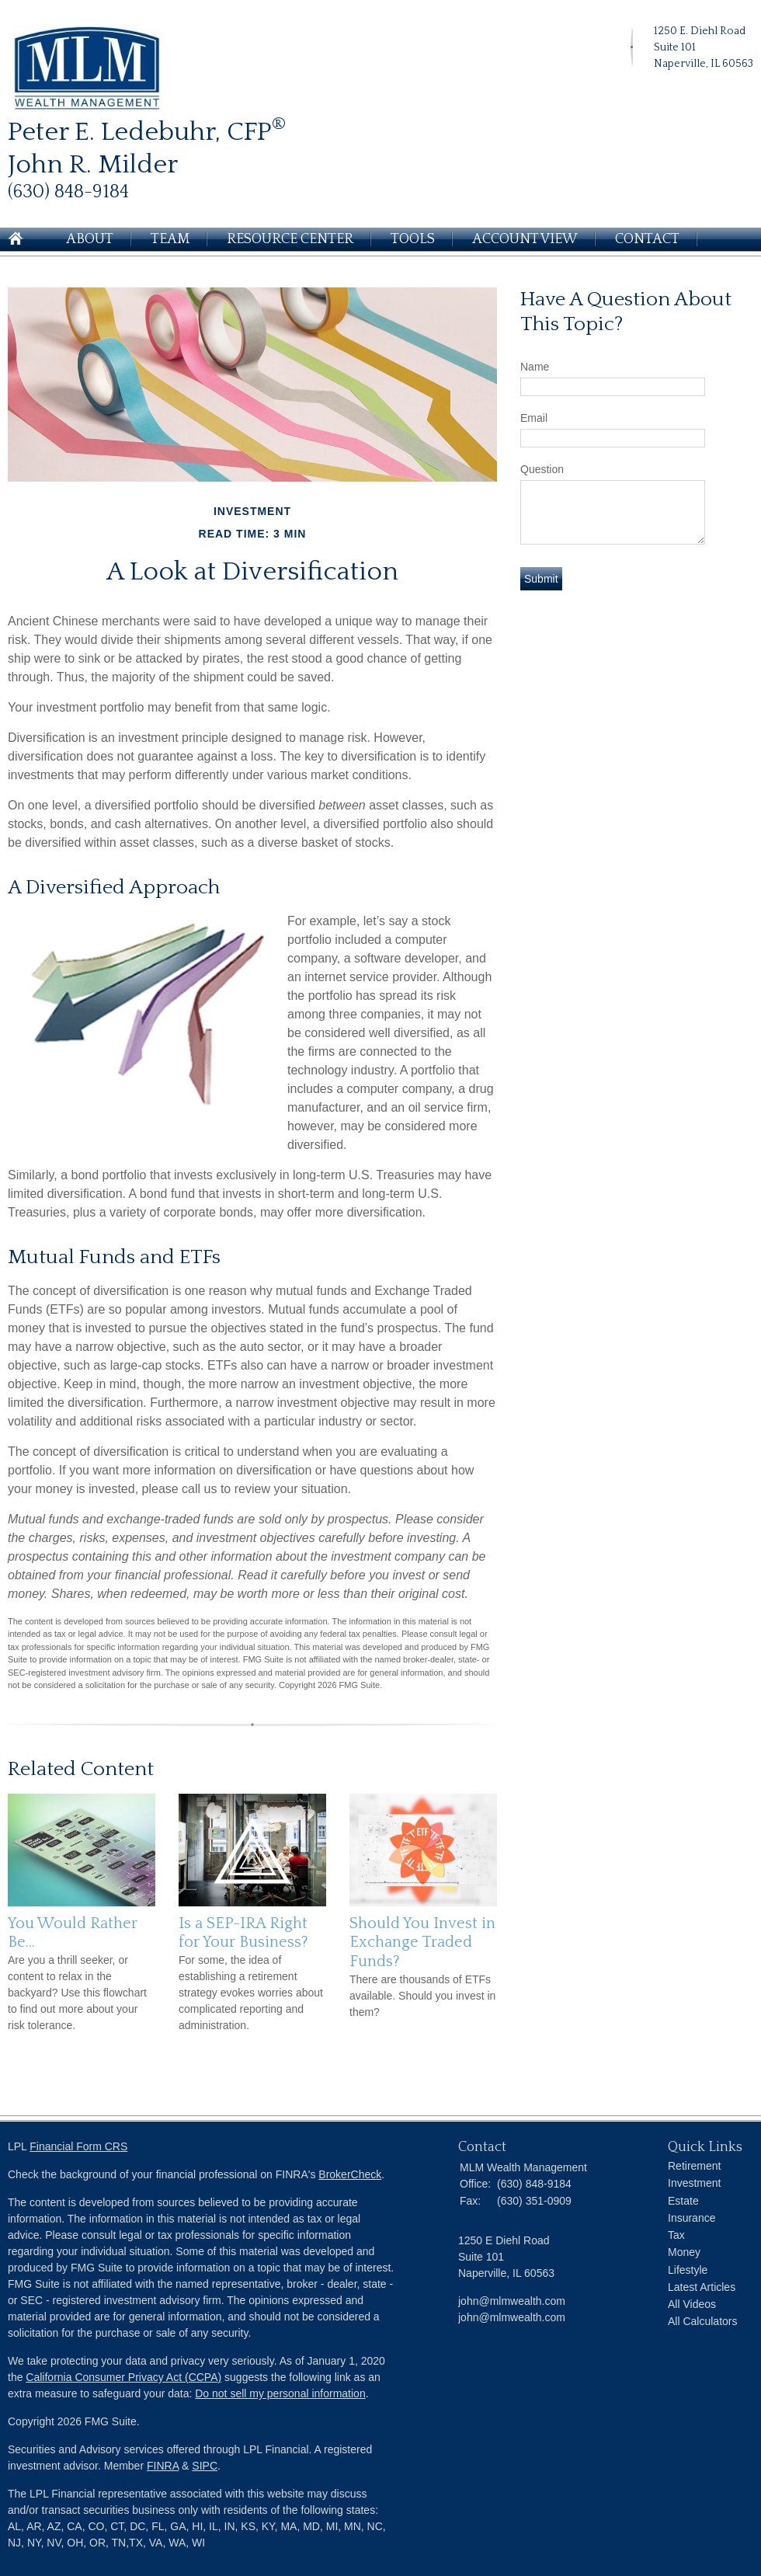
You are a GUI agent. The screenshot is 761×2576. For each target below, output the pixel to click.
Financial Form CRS (78, 2146)
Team (170, 239)
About (89, 239)
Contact (647, 239)
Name (534, 366)
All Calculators (702, 2321)
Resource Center (290, 239)
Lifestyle (687, 2270)
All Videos (692, 2304)
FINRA (163, 2465)
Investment (694, 2183)
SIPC (204, 2465)
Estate (683, 2201)
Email (533, 418)
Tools (413, 239)
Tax (676, 2235)
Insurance (691, 2218)
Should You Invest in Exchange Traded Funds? (422, 1942)
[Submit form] (541, 578)
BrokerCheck (349, 2174)
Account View (525, 239)
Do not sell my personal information (280, 2393)
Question (542, 469)
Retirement (694, 2166)
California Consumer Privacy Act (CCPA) (123, 2377)
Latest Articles (701, 2287)
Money (684, 2252)
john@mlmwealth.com (511, 2317)
